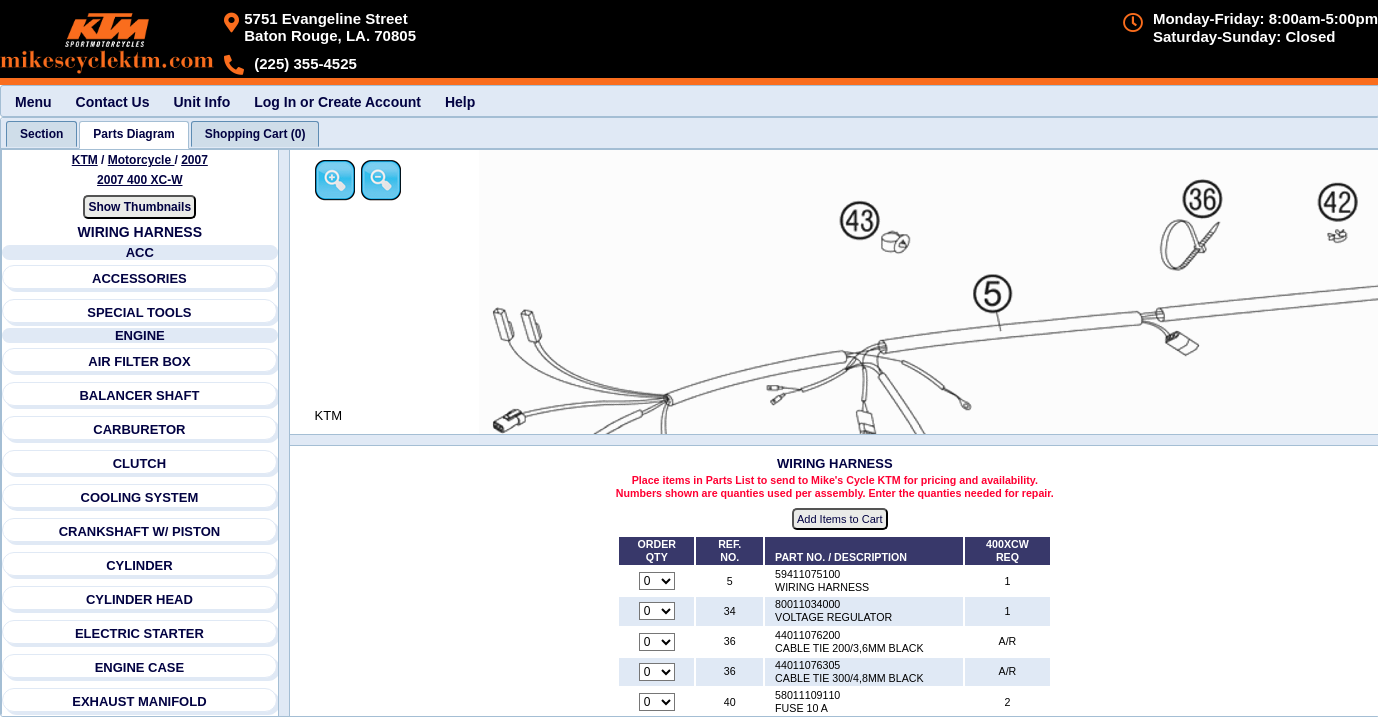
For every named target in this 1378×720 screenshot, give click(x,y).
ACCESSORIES (139, 278)
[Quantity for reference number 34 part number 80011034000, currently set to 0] (657, 611)
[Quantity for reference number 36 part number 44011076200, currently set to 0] (657, 642)
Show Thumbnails (139, 207)
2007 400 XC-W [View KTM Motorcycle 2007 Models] (139, 180)
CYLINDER (139, 565)
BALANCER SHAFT (139, 395)
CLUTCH (139, 463)
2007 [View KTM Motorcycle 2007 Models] (194, 160)
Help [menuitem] (460, 102)
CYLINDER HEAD (139, 599)
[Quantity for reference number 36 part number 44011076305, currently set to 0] (657, 672)
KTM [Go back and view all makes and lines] (85, 160)
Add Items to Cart (840, 519)
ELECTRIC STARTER (139, 633)
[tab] (41, 134)
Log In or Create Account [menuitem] (337, 102)
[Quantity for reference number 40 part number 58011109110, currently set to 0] (657, 702)
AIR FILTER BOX (139, 361)
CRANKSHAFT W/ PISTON (140, 531)
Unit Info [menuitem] (201, 102)
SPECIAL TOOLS (139, 312)
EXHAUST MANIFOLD (139, 701)
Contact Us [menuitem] (113, 102)
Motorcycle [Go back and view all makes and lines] (141, 160)
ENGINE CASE (140, 667)
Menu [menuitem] (33, 102)
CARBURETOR (139, 429)
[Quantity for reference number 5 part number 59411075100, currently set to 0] (657, 581)
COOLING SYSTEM (140, 497)
